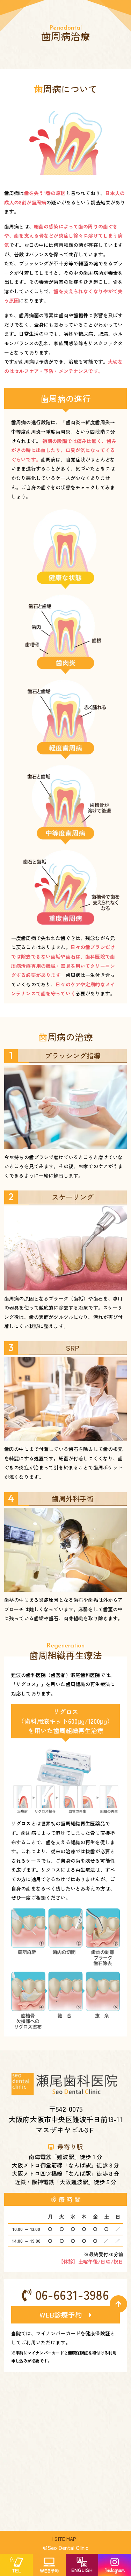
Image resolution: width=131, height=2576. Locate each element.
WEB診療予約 (65, 2315)
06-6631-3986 (65, 2294)
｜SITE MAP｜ (65, 2538)
